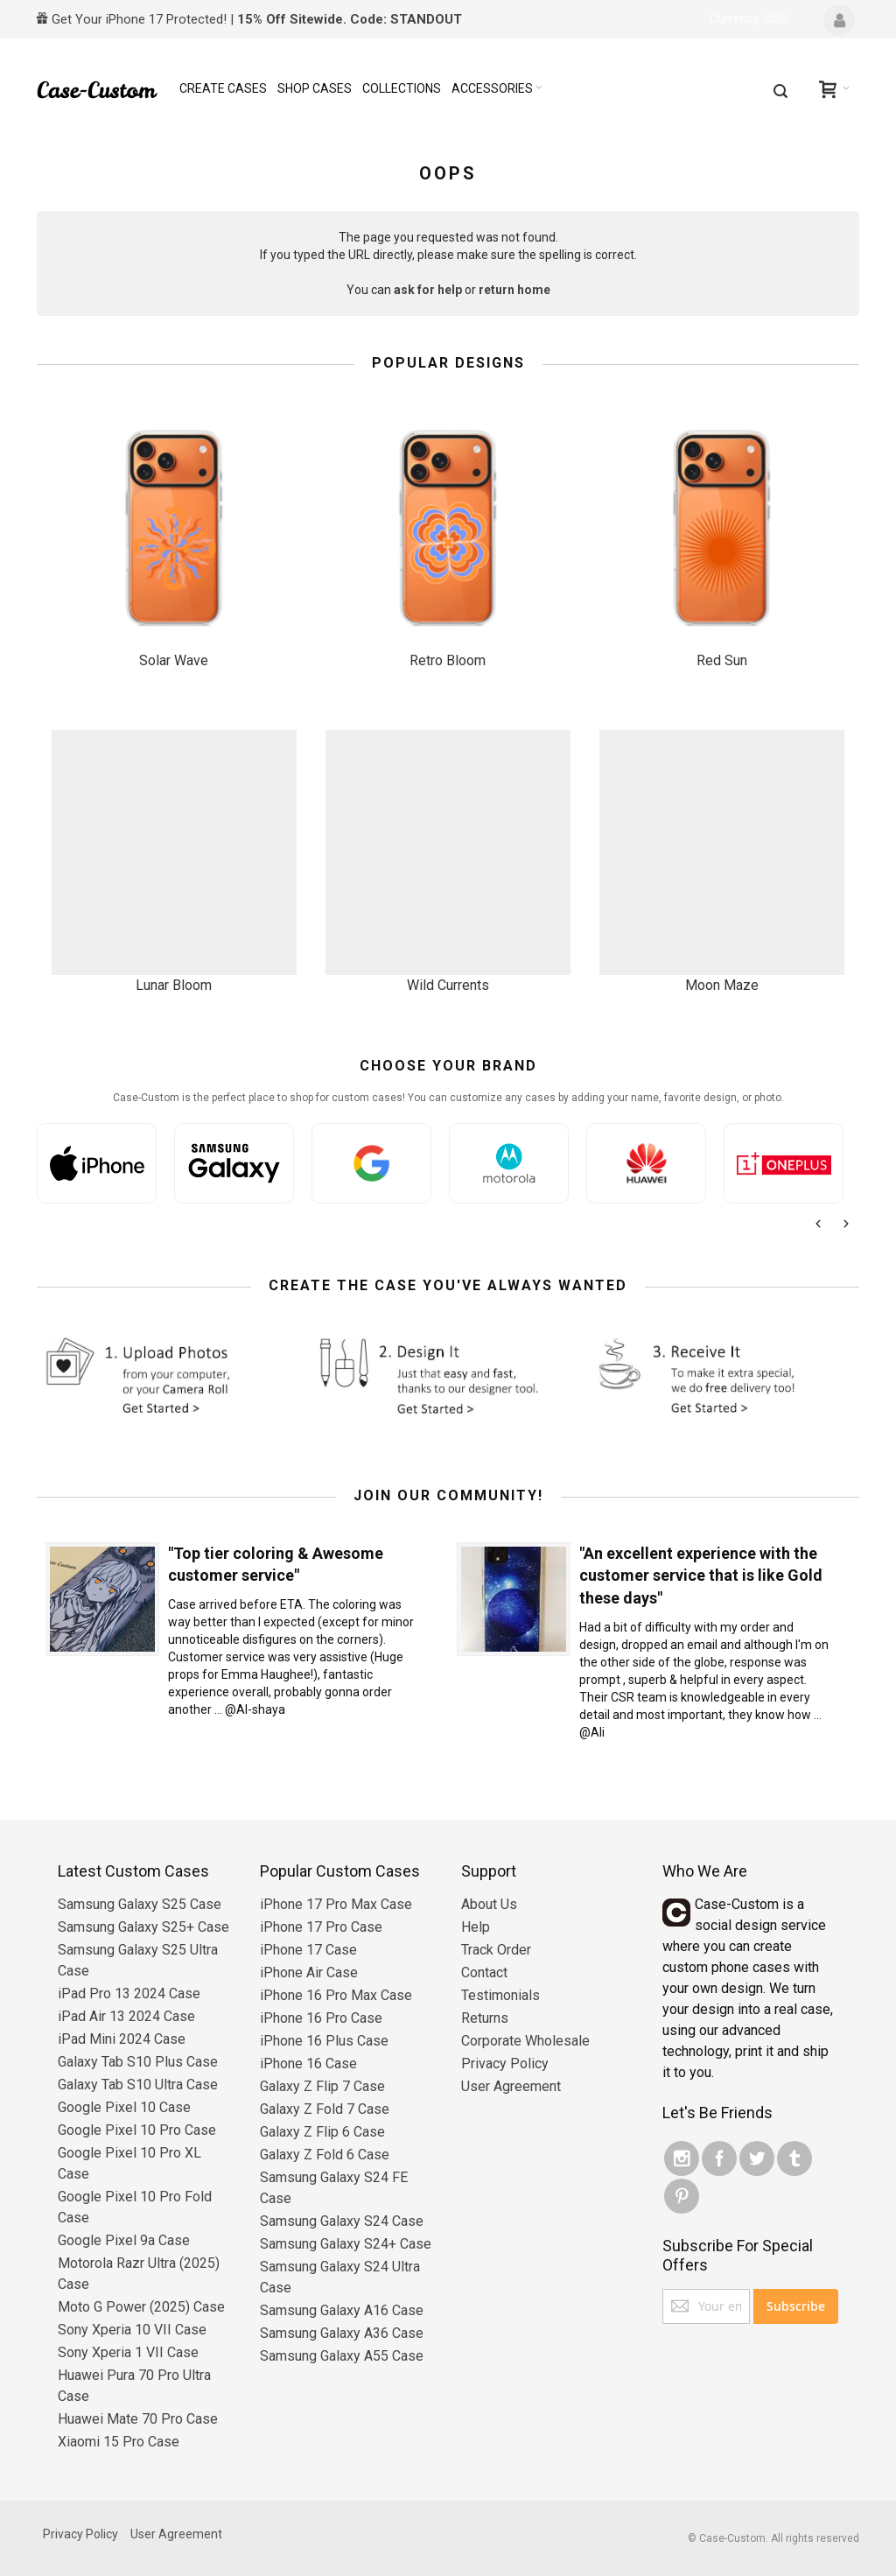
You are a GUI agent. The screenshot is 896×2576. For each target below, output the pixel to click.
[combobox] (780, 91)
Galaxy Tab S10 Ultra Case (138, 2084)
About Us (489, 1904)
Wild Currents (448, 985)
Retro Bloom (448, 660)
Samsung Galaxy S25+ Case (143, 1927)
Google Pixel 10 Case (124, 2107)
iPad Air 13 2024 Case (126, 2016)
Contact (484, 1972)
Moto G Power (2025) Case (141, 2307)
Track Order (496, 1949)
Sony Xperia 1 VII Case (128, 2352)
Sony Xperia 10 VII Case (132, 2329)
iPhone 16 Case (308, 2063)
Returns (484, 2018)
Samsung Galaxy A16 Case (342, 2310)
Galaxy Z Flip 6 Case (322, 2131)
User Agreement (511, 2086)
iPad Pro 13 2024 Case (129, 1993)
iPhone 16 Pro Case (321, 2018)
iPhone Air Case (309, 1972)
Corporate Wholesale (525, 2040)
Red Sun (721, 660)
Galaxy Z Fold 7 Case (324, 2109)
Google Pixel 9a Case (124, 2240)
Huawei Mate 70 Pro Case (138, 2419)
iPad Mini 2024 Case (122, 2039)
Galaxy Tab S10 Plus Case (138, 2061)
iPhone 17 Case (308, 1949)
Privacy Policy (505, 2063)
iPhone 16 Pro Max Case (336, 1995)
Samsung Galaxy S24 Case (342, 2221)
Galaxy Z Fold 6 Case (324, 2154)
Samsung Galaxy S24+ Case (345, 2244)
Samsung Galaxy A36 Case (342, 2333)
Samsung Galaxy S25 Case (139, 1904)
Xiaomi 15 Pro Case (118, 2441)
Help (475, 1927)
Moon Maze (722, 985)
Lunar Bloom (174, 985)
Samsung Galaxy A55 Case (342, 2356)
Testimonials (500, 1995)
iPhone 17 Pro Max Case (336, 1904)
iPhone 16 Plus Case (324, 2040)
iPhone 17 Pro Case (321, 1927)
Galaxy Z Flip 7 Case (322, 2086)
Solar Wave (173, 660)
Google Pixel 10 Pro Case (137, 2130)
